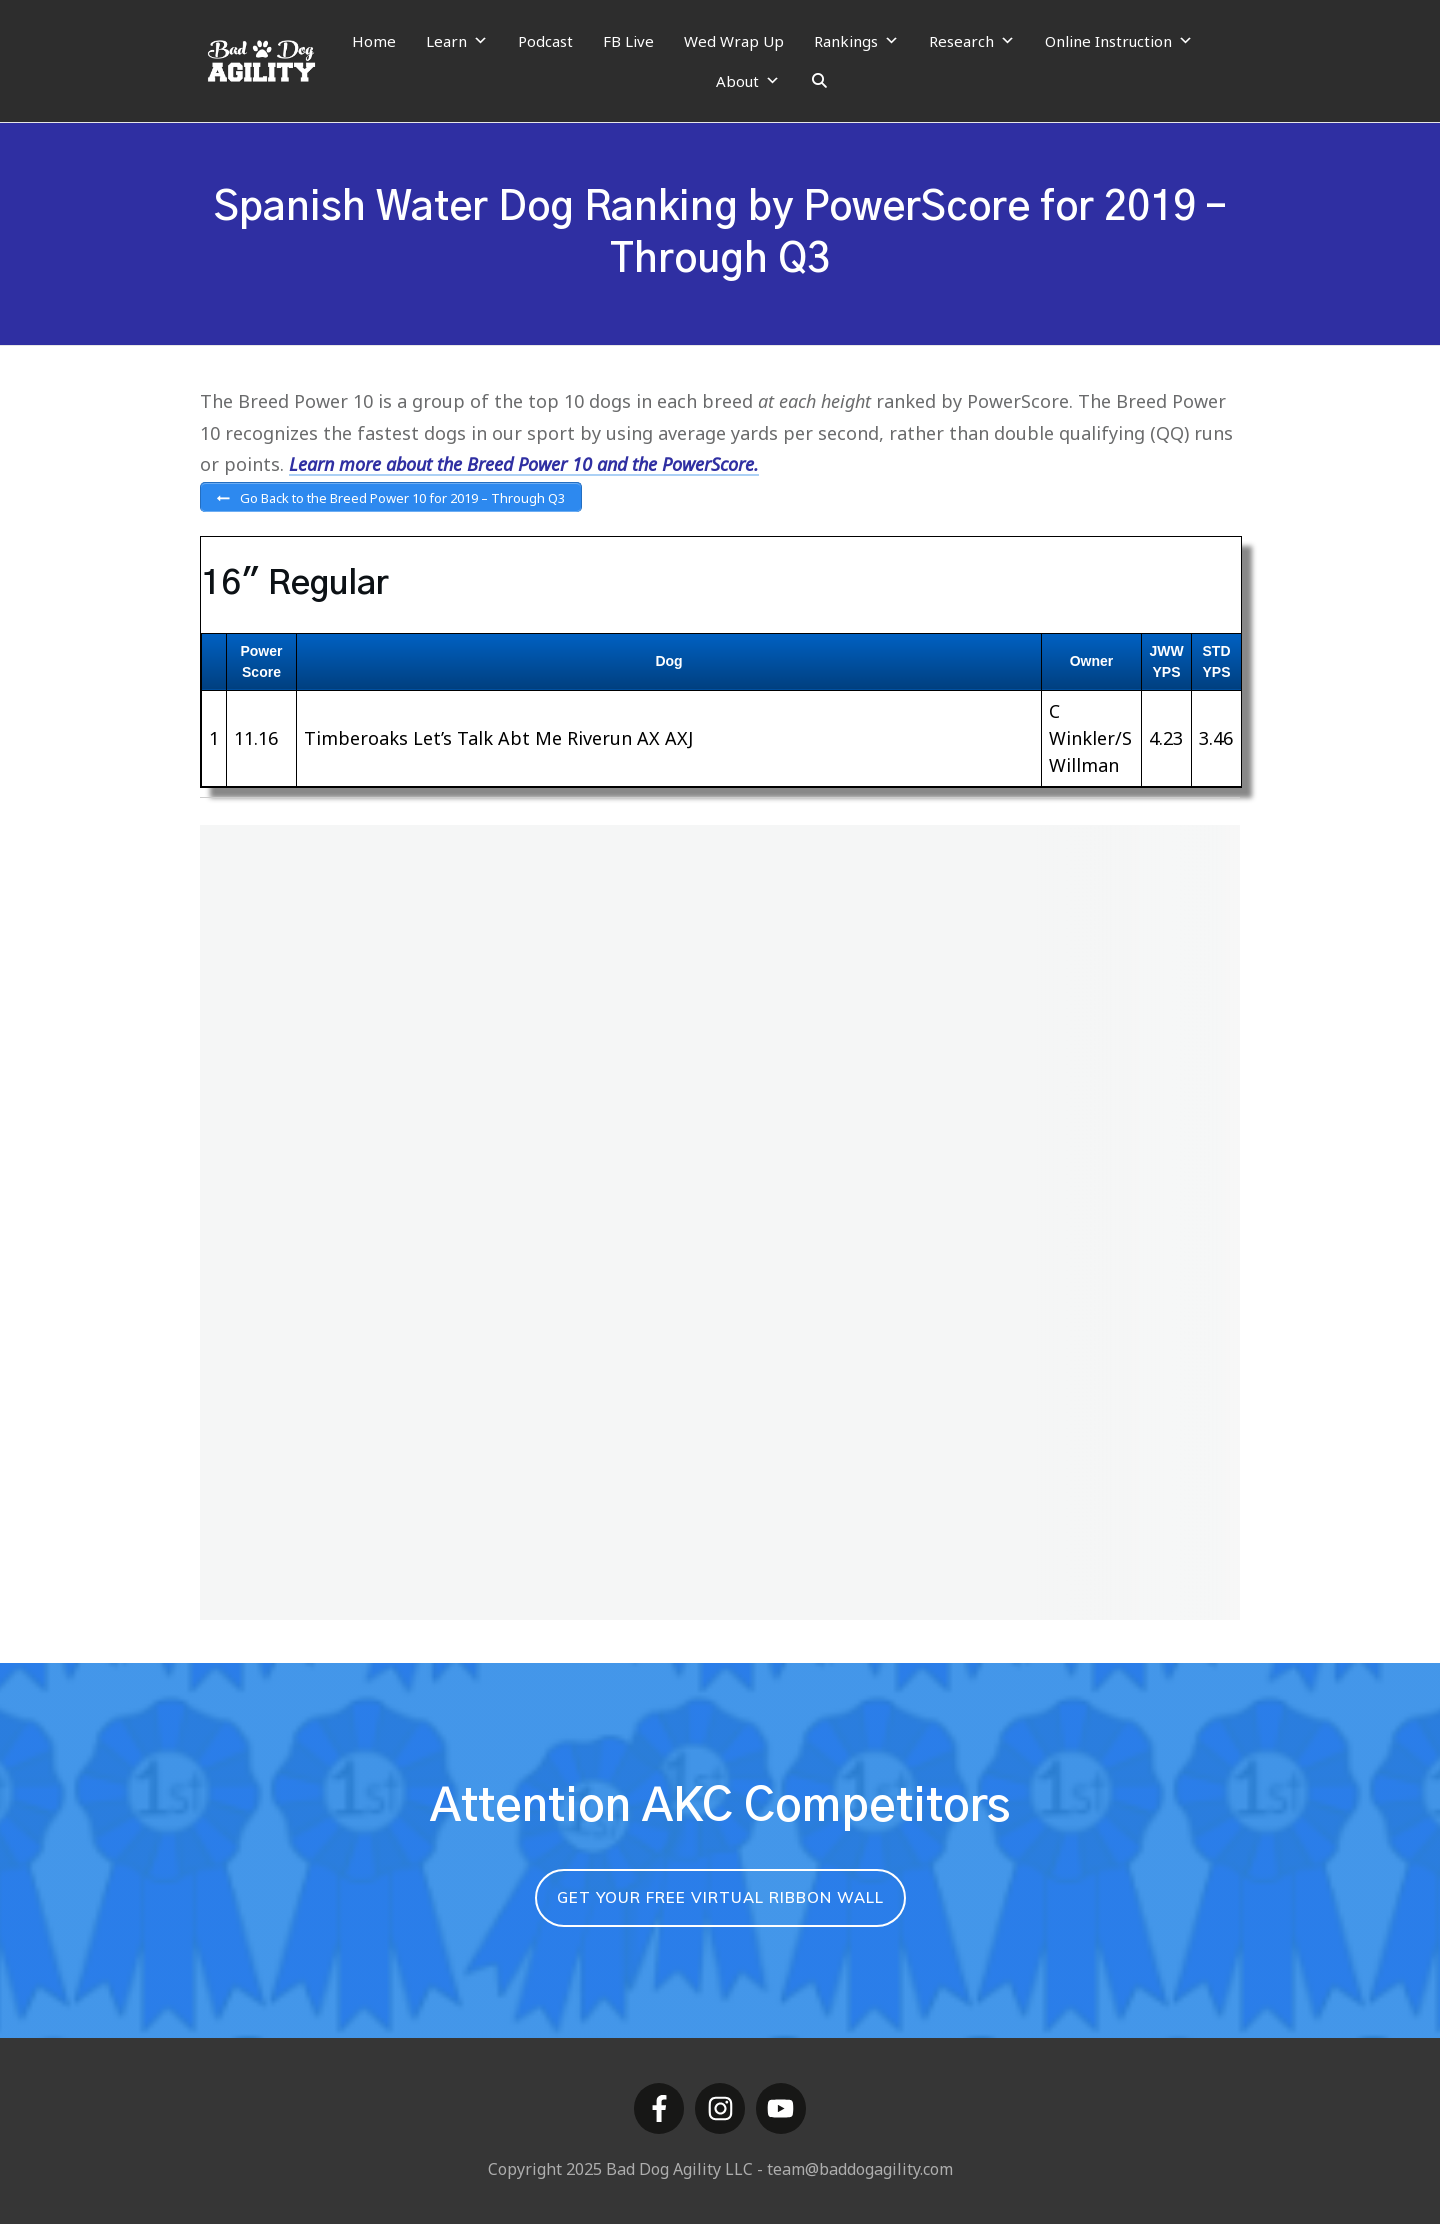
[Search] (819, 81)
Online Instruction (1119, 41)
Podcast (545, 41)
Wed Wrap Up (734, 41)
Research (972, 41)
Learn (457, 41)
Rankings (856, 41)
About (748, 81)
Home (374, 41)
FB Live (628, 41)
